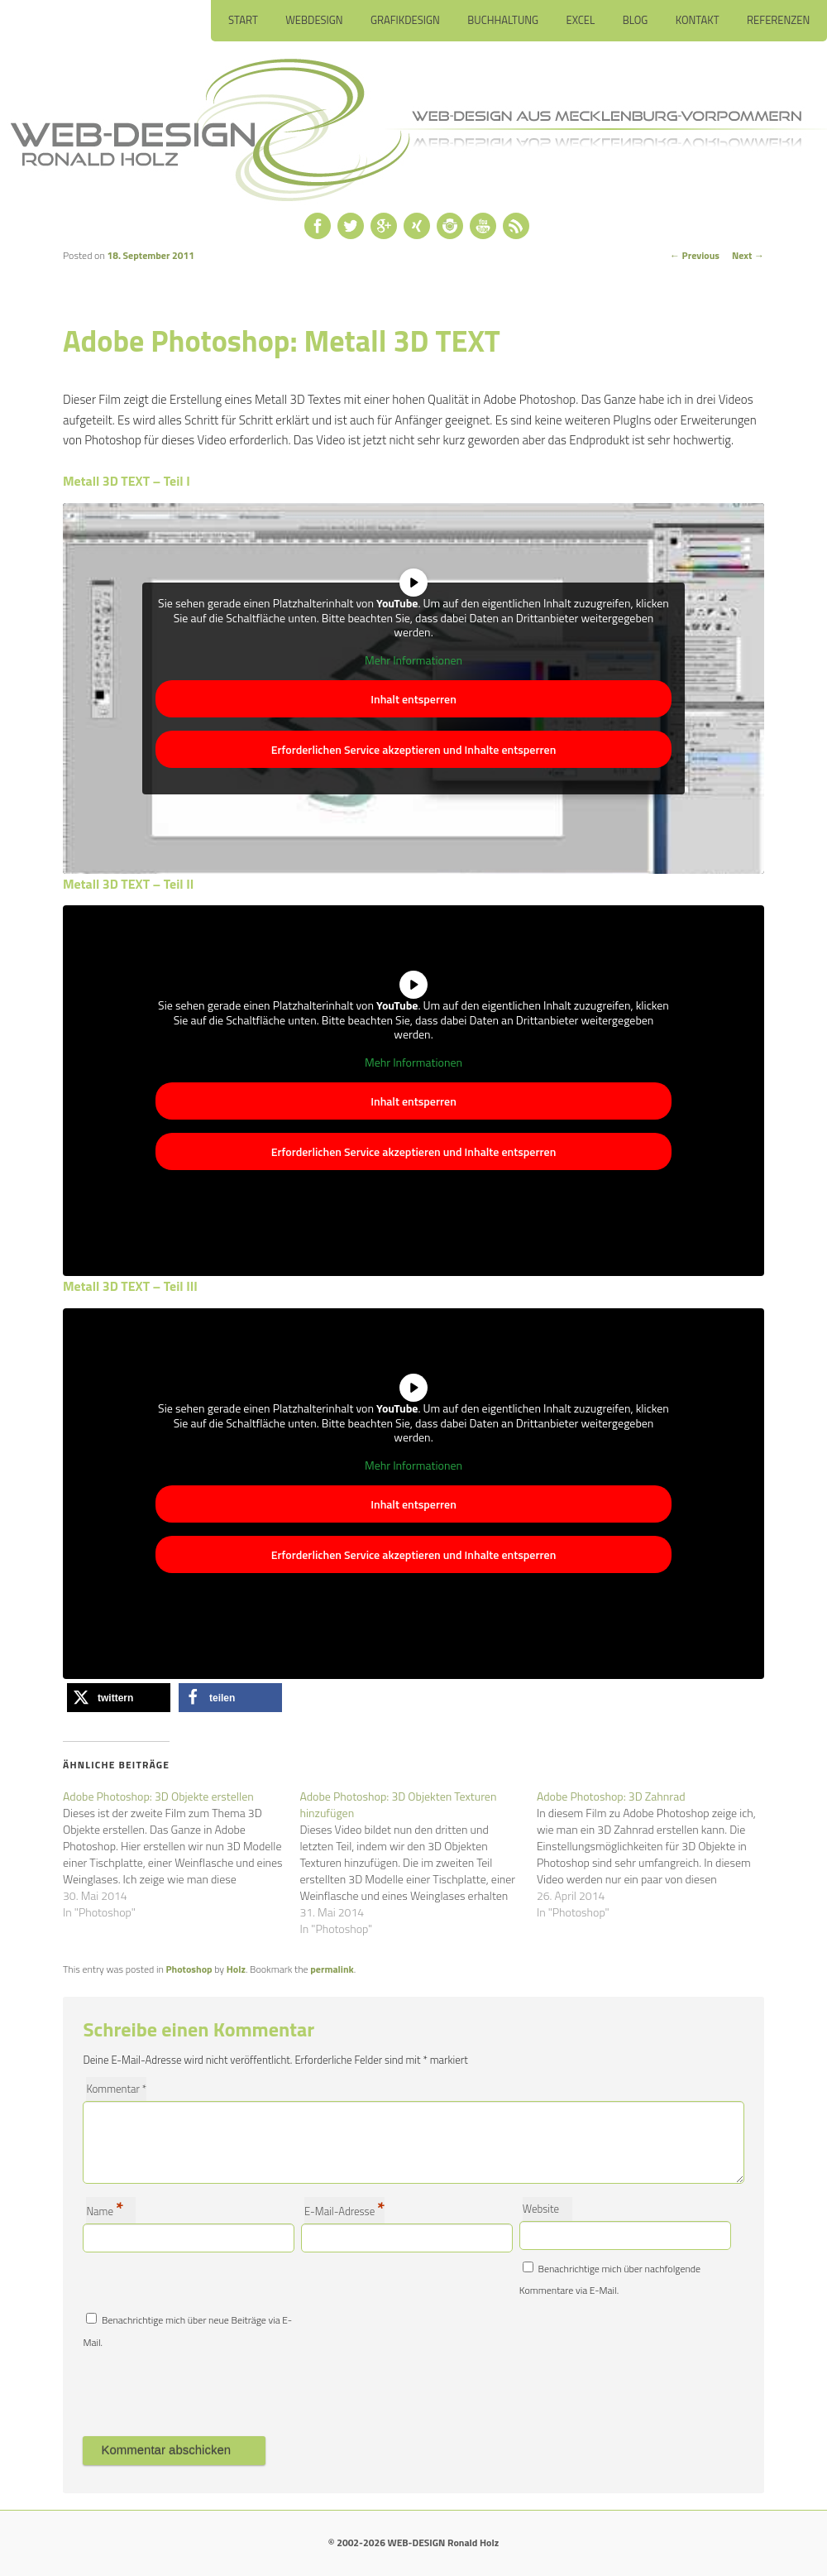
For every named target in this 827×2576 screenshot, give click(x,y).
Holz (236, 1969)
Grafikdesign (405, 20)
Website (541, 2208)
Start (243, 20)
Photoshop (189, 1969)
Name (104, 2210)
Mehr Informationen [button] (413, 659)
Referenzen (778, 20)
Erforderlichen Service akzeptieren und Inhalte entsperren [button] (414, 749)
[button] (118, 1697)
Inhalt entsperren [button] (413, 699)
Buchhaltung (502, 20)
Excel (580, 20)
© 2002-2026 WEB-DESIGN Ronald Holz (413, 2542)
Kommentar (116, 2088)
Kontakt (697, 20)
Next (748, 255)
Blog (635, 20)
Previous (694, 255)
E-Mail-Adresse (344, 2210)
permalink (331, 1969)
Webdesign (313, 20)
